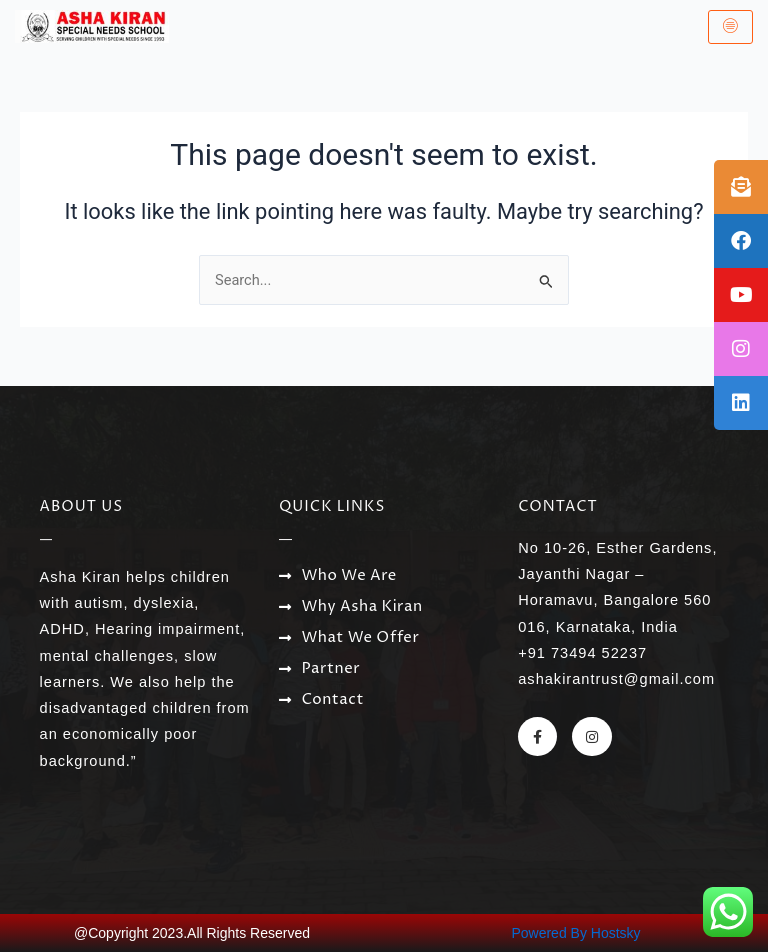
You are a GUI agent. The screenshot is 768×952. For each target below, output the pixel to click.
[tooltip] (741, 187)
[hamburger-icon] (730, 27)
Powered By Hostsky (575, 933)
